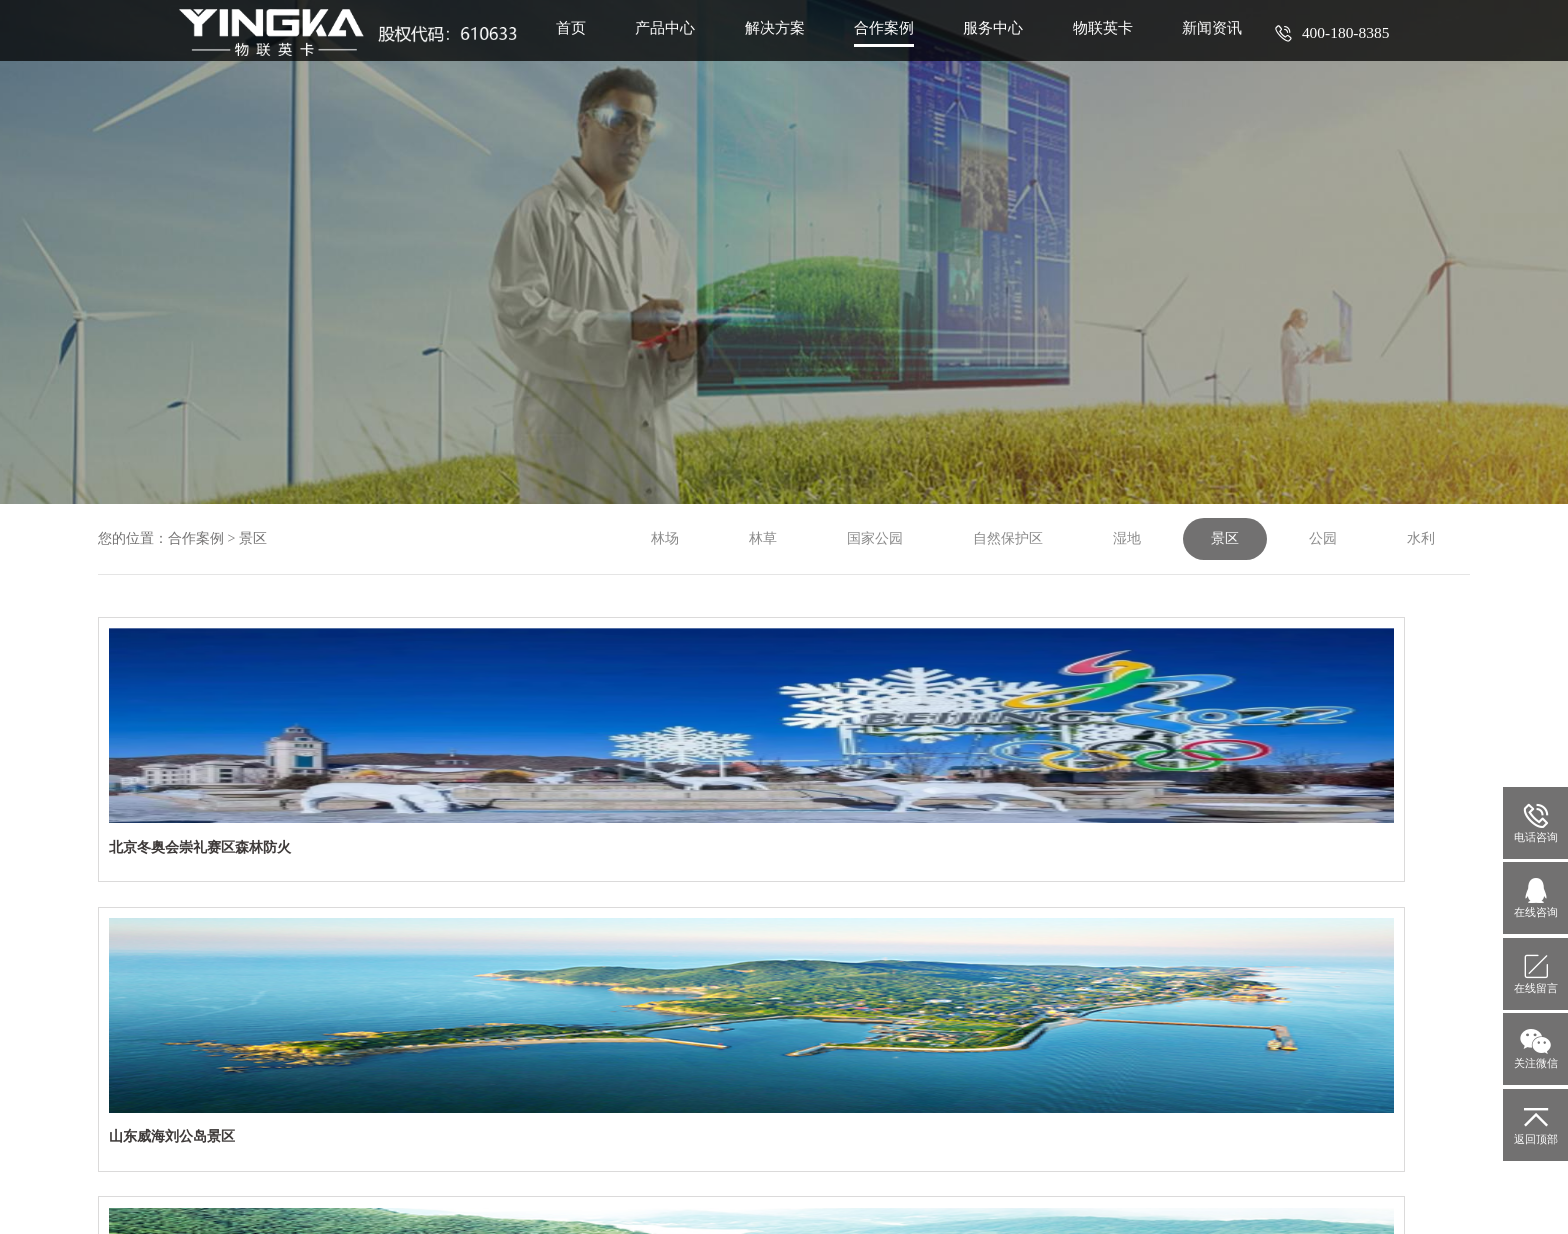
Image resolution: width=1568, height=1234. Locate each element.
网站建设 (1141, 1196)
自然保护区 (1008, 538)
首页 (579, 53)
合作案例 (901, 53)
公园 (1323, 538)
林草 (763, 538)
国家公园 (875, 538)
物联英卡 (1125, 53)
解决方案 (789, 53)
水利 (1421, 538)
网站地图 (644, 1196)
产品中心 (677, 53)
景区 (253, 538)
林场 (665, 538)
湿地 (1127, 538)
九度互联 (1211, 1196)
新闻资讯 (1237, 53)
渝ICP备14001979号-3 (1091, 1142)
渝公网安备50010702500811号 (1251, 1142)
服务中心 (1013, 53)
